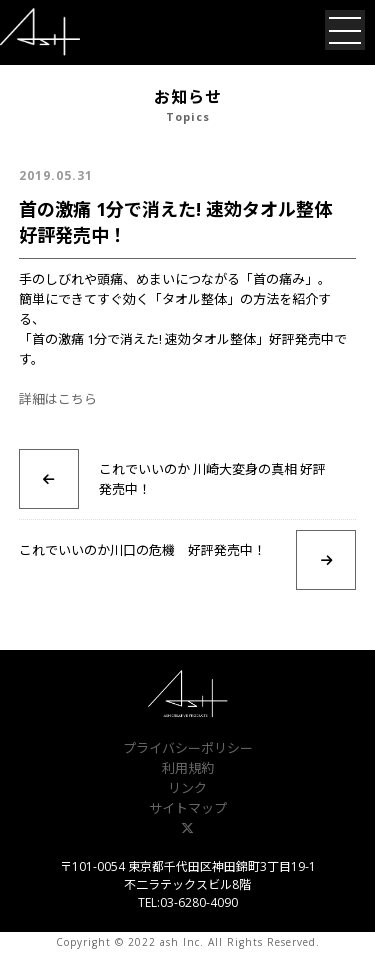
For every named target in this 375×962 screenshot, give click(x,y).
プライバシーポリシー (188, 748)
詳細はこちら (58, 399)
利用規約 (188, 768)
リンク (187, 788)
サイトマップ (188, 808)
